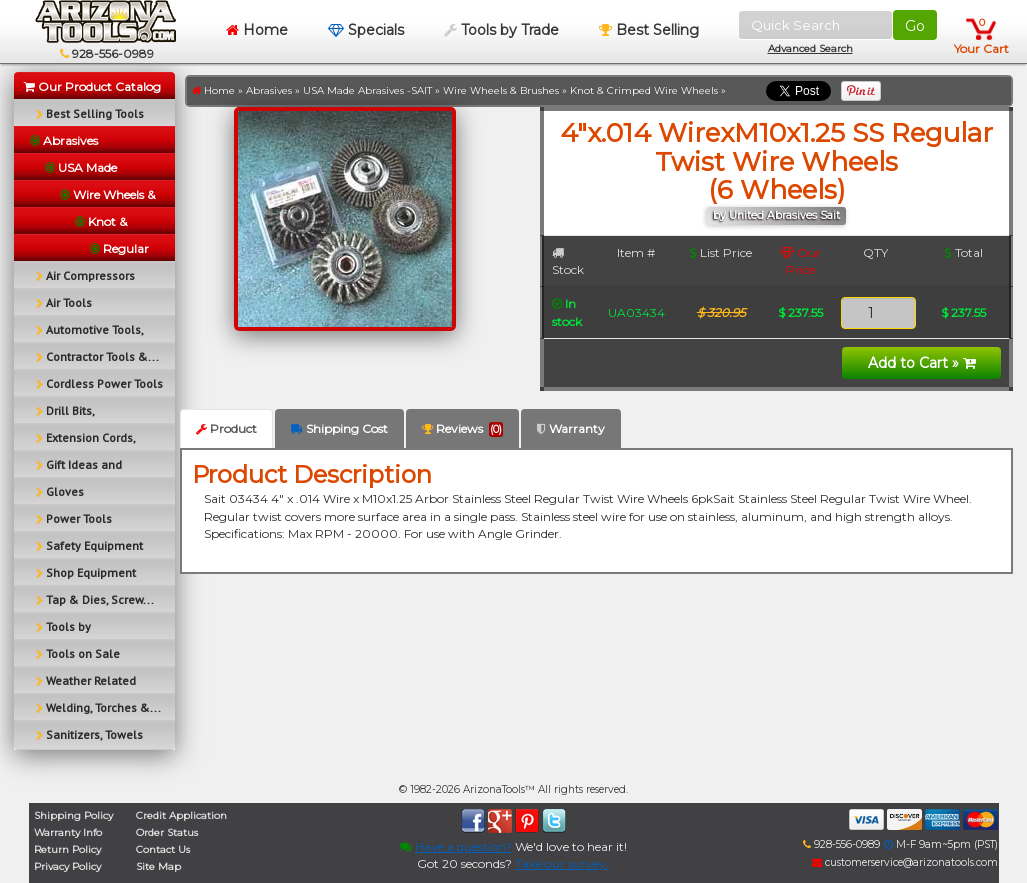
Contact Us (163, 849)
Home (257, 30)
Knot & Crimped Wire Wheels (644, 90)
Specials (366, 30)
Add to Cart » (922, 363)
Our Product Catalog (92, 86)
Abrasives (269, 90)
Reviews (462, 429)
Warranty (571, 428)
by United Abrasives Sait (776, 215)
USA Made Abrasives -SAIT (367, 90)
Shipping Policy (73, 815)
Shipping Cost (339, 428)
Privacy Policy (67, 866)
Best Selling (649, 30)
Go (915, 26)
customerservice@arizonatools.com (905, 862)
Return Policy (67, 849)
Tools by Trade (501, 30)
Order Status (167, 832)
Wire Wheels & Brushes (501, 90)
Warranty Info (68, 832)
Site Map (158, 866)
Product (226, 428)
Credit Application (181, 815)
